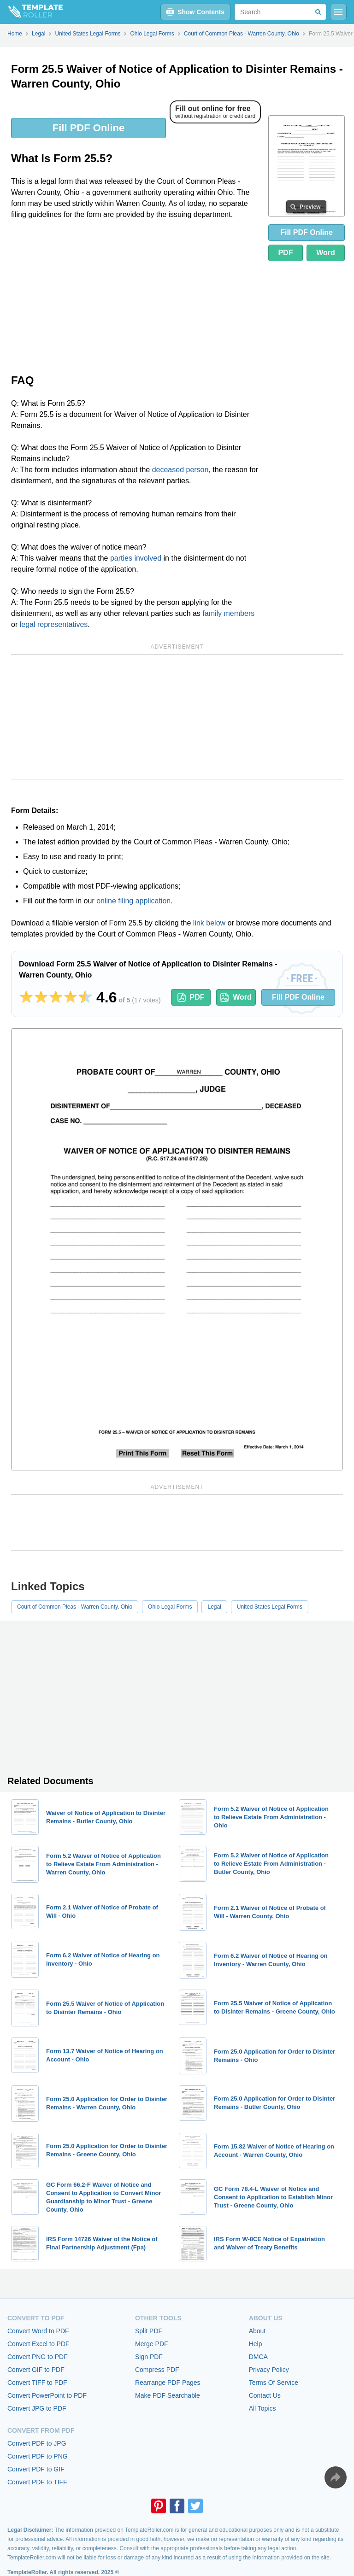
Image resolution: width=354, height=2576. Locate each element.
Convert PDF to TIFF (37, 2482)
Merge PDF (151, 2344)
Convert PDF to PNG (37, 2456)
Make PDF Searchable (167, 2395)
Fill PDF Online (88, 128)
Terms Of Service (273, 2382)
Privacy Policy (269, 2369)
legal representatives (54, 624)
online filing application (133, 901)
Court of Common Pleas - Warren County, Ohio (74, 1607)
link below (209, 923)
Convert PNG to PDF (37, 2356)
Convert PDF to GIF (36, 2469)
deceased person (180, 470)
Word (325, 253)
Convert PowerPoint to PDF (47, 2395)
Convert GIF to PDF (36, 2369)
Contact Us (265, 2395)
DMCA (258, 2356)
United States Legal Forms (269, 1607)
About (257, 2331)
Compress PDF (157, 2369)
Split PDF (148, 2331)
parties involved (135, 558)
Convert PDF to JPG (36, 2443)
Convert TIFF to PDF (37, 2382)
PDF (285, 253)
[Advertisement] (136, 295)
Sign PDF (149, 2356)
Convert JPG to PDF (36, 2408)
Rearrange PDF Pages (168, 2382)
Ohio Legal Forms (170, 1607)
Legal (214, 1607)
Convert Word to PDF (38, 2331)
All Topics (262, 2408)
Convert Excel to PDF (38, 2344)
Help (255, 2344)
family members (228, 613)
